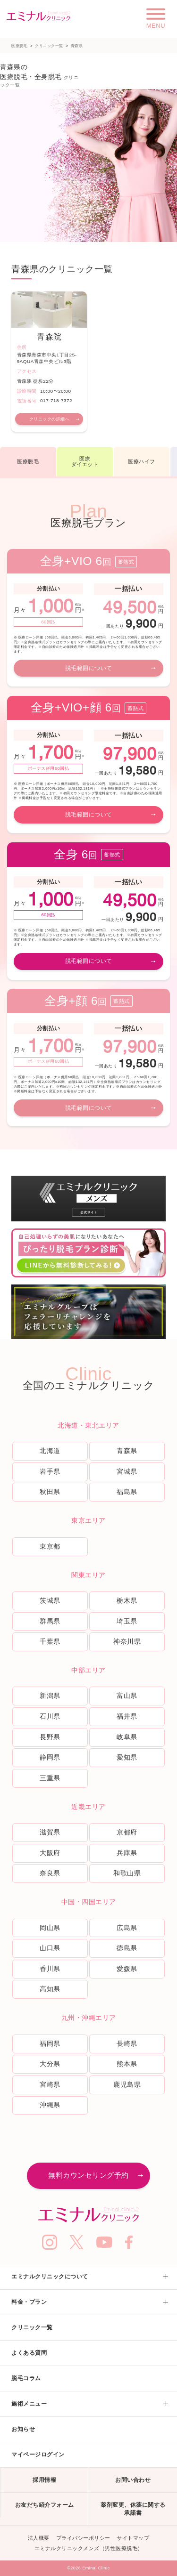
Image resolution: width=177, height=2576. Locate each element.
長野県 (50, 1737)
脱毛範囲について (88, 668)
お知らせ (23, 2429)
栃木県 (127, 1600)
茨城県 (50, 1600)
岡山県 (50, 1927)
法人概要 (39, 2538)
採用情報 (44, 2480)
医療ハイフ (141, 461)
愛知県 (127, 1757)
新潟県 (50, 1695)
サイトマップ (133, 2538)
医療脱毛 (19, 46)
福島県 (127, 1491)
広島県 (127, 1927)
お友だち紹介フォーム (44, 2505)
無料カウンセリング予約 (88, 2175)
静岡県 (50, 1757)
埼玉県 (127, 1621)
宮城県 (127, 1471)
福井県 (127, 1716)
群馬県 (50, 1621)
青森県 (127, 1450)
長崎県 (127, 2043)
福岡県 (50, 2043)
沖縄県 (50, 2104)
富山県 (127, 1695)
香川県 (50, 1968)
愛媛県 (127, 1968)
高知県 (50, 1989)
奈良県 (50, 1873)
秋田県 (50, 1491)
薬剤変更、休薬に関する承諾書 (133, 2509)
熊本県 (127, 2063)
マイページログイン (38, 2454)
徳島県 (127, 1948)
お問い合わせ (133, 2480)
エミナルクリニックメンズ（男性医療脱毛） (88, 2548)
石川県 (50, 1716)
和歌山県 (127, 1873)
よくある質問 (29, 2353)
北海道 (50, 1450)
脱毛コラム (26, 2378)
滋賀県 (50, 1832)
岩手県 (50, 1471)
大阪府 (50, 1853)
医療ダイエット (85, 462)
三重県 (50, 1778)
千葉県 (50, 1641)
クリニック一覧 (49, 46)
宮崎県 (50, 2084)
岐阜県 (127, 1737)
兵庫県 (127, 1853)
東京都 (50, 1546)
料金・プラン (29, 2302)
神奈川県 (127, 1641)
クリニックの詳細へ (49, 419)
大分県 (50, 2063)
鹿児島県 (127, 2084)
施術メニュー (29, 2403)
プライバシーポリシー (83, 2538)
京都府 (127, 1832)
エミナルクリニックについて (49, 2276)
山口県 (50, 1948)
